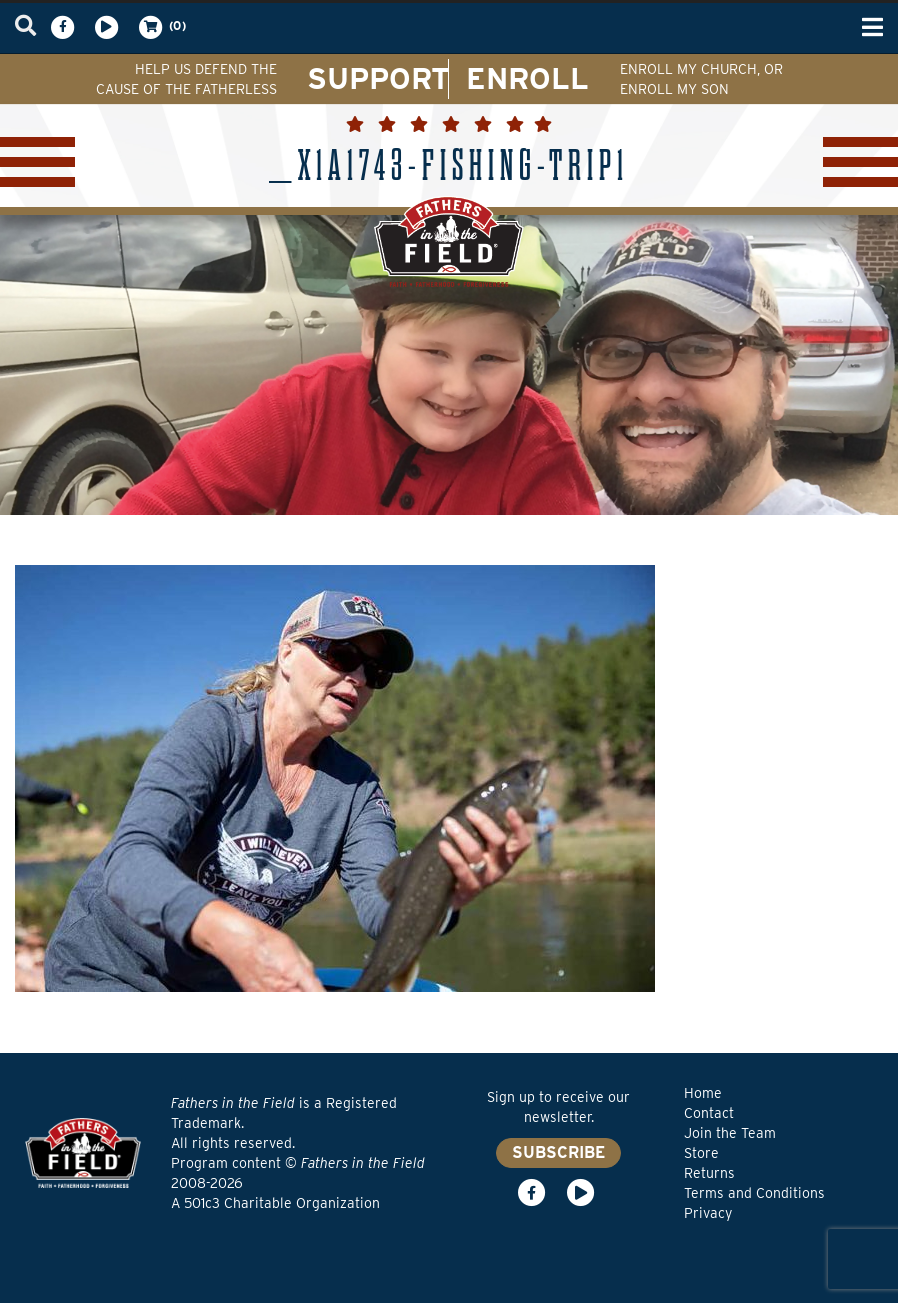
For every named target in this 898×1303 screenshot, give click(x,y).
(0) (161, 27)
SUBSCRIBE (558, 1152)
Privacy (708, 1213)
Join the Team (730, 1133)
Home (703, 1093)
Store (701, 1153)
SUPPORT (378, 78)
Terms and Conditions (754, 1193)
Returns (709, 1173)
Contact (709, 1113)
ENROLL (527, 78)
